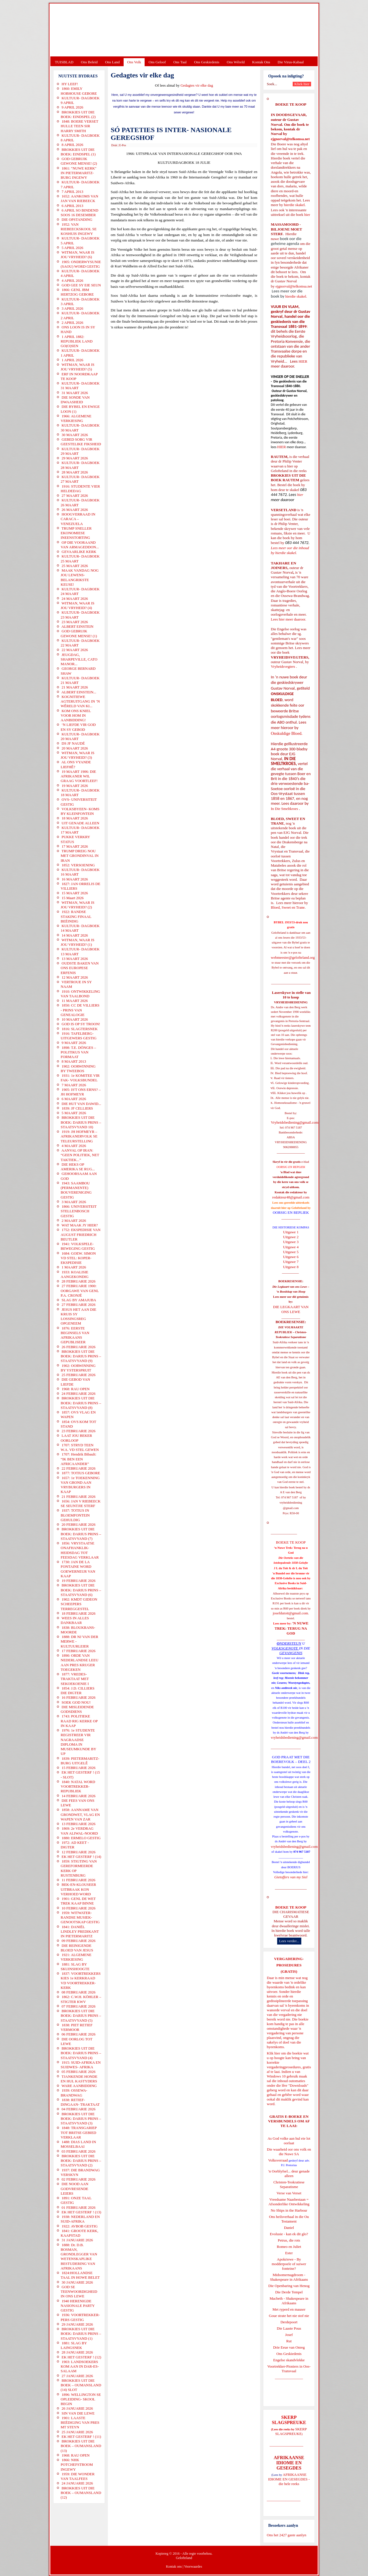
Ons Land (112, 62)
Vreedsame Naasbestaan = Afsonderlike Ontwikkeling (289, 2201)
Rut (289, 2341)
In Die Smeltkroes (284, 808)
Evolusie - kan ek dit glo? (289, 2234)
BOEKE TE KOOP (290, 1907)
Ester (289, 2253)
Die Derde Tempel (289, 2292)
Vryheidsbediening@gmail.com (294, 1122)
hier (306, 214)
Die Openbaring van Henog (288, 2286)
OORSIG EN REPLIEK (291, 1212)
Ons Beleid (89, 62)
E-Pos (122, 145)
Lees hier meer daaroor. (288, 619)
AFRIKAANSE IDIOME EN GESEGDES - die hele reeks (289, 2479)
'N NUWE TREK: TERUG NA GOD (291, 1628)
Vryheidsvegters (283, 666)
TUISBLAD (64, 62)
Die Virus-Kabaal (291, 62)
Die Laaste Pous (289, 2328)
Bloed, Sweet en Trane (288, 907)
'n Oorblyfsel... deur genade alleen (289, 2173)
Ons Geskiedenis (206, 62)
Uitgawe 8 (291, 1267)
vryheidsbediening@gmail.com (294, 1737)
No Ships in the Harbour (289, 2210)
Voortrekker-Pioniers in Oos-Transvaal (288, 2368)
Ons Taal (180, 62)
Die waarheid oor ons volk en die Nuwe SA (289, 2151)
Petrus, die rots (289, 2240)
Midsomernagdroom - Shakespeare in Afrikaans (289, 2277)
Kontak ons (174, 2566)
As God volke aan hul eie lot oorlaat (289, 2140)
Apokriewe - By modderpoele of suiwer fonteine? (289, 2264)
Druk (114, 145)
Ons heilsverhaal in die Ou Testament (289, 2218)
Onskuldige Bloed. (287, 733)
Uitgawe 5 (291, 1252)
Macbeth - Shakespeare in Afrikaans (289, 2300)
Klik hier (273, 2053)
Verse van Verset (289, 2193)
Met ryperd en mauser (289, 2309)
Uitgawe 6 (291, 1257)
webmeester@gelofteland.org (293, 957)
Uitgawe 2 (291, 1237)
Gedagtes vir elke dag (197, 85)
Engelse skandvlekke (288, 2360)
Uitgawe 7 (291, 1262)
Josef (289, 2335)
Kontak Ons (261, 62)
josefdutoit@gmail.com (290, 1613)
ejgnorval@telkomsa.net (290, 139)
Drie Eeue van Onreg (289, 2347)
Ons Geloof (157, 62)
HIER (302, 361)
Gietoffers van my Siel (290, 1877)
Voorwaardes (193, 2566)
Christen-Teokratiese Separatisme (288, 2184)
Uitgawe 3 (291, 1242)
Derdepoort (288, 2322)
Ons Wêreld (236, 62)
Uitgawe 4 (291, 1247)
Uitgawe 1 (291, 1232)
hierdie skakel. (295, 205)
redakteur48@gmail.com (290, 1197)
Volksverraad (278, 2160)
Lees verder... (289, 1941)
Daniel (289, 2227)
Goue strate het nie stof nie (289, 2316)
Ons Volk (134, 62)
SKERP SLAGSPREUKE (291, 2431)
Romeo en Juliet (289, 2246)
